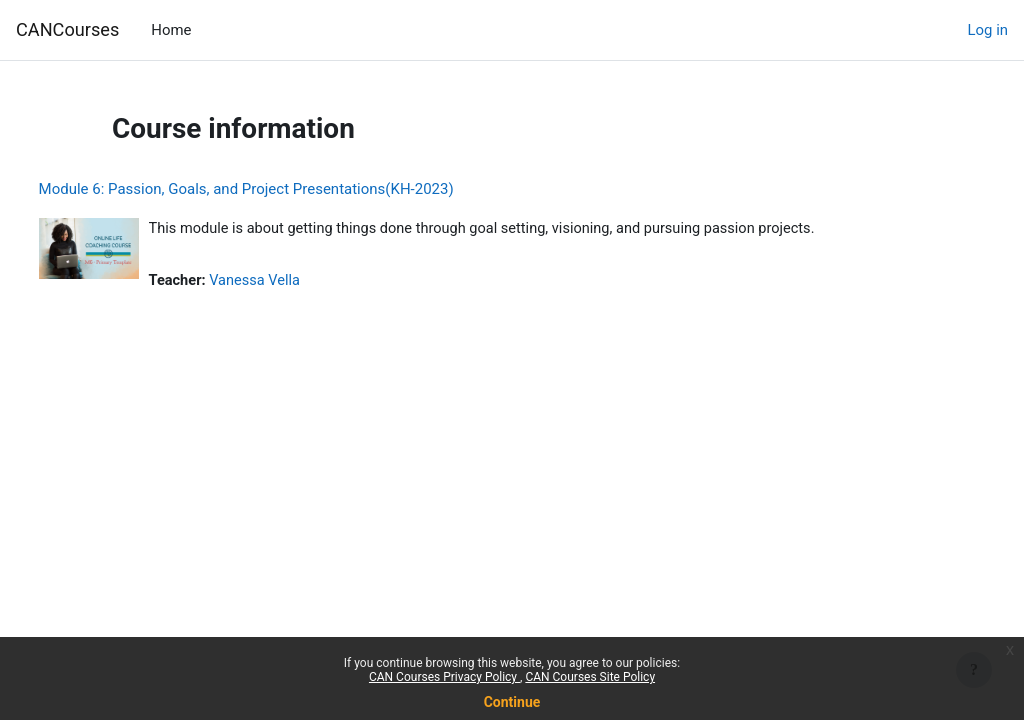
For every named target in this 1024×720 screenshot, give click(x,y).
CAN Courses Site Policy (590, 677)
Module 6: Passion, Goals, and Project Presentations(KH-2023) (283, 189)
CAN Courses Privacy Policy (444, 677)
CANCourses (67, 29)
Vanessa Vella (294, 282)
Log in (988, 30)
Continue (512, 702)
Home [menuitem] (171, 30)
